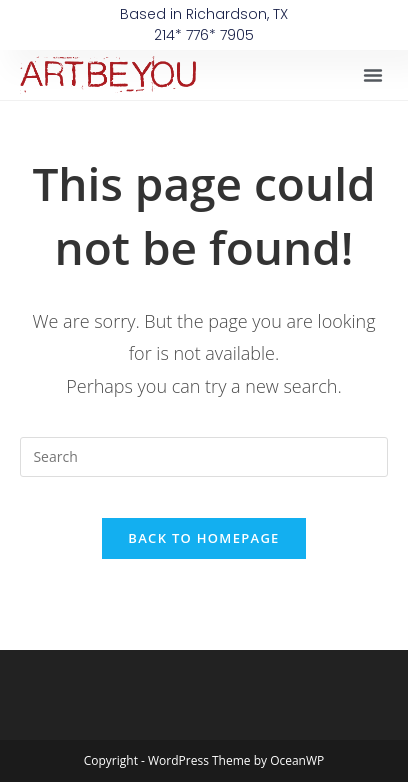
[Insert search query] (203, 457)
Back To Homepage (203, 538)
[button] (373, 75)
